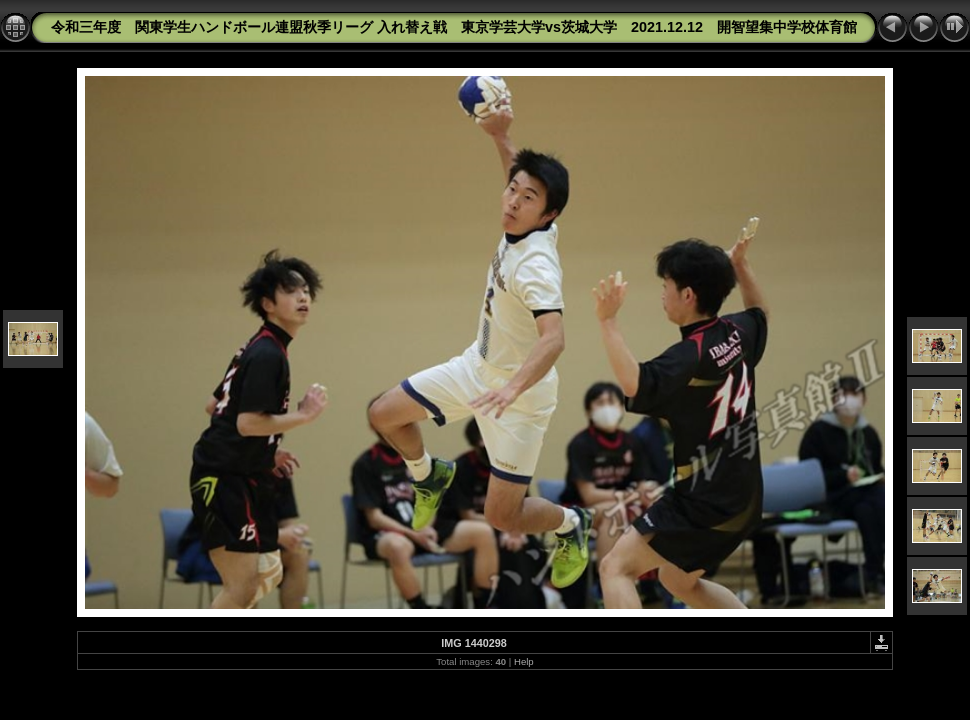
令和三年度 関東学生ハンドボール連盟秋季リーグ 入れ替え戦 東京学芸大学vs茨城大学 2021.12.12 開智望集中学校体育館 (454, 27)
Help (524, 661)
